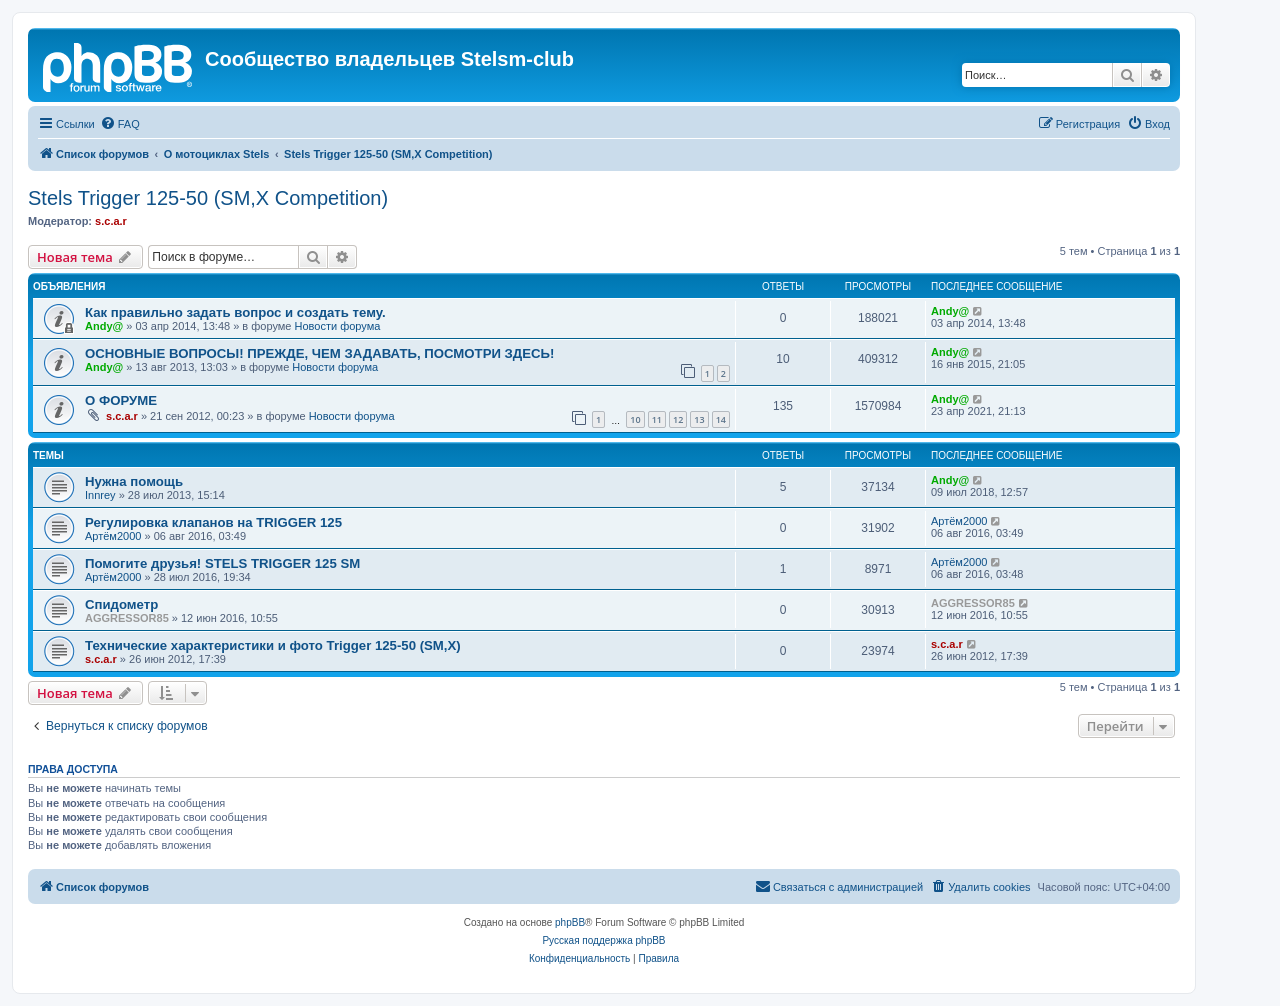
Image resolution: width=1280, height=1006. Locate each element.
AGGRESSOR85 (127, 618)
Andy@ (104, 326)
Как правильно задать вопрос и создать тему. (235, 312)
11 (657, 419)
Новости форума (338, 326)
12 (678, 419)
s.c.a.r (111, 221)
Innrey (100, 495)
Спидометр (121, 604)
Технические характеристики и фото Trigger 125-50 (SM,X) (273, 645)
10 (635, 419)
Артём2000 (113, 536)
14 (721, 419)
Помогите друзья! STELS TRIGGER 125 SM (222, 563)
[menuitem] (120, 124)
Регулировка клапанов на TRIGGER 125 (213, 522)
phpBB (570, 922)
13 (699, 419)
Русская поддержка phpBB (603, 940)
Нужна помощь (134, 481)
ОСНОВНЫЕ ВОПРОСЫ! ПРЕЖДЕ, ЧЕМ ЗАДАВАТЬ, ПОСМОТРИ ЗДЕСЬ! (319, 353)
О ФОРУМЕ (121, 400)
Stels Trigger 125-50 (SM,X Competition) (208, 198)
